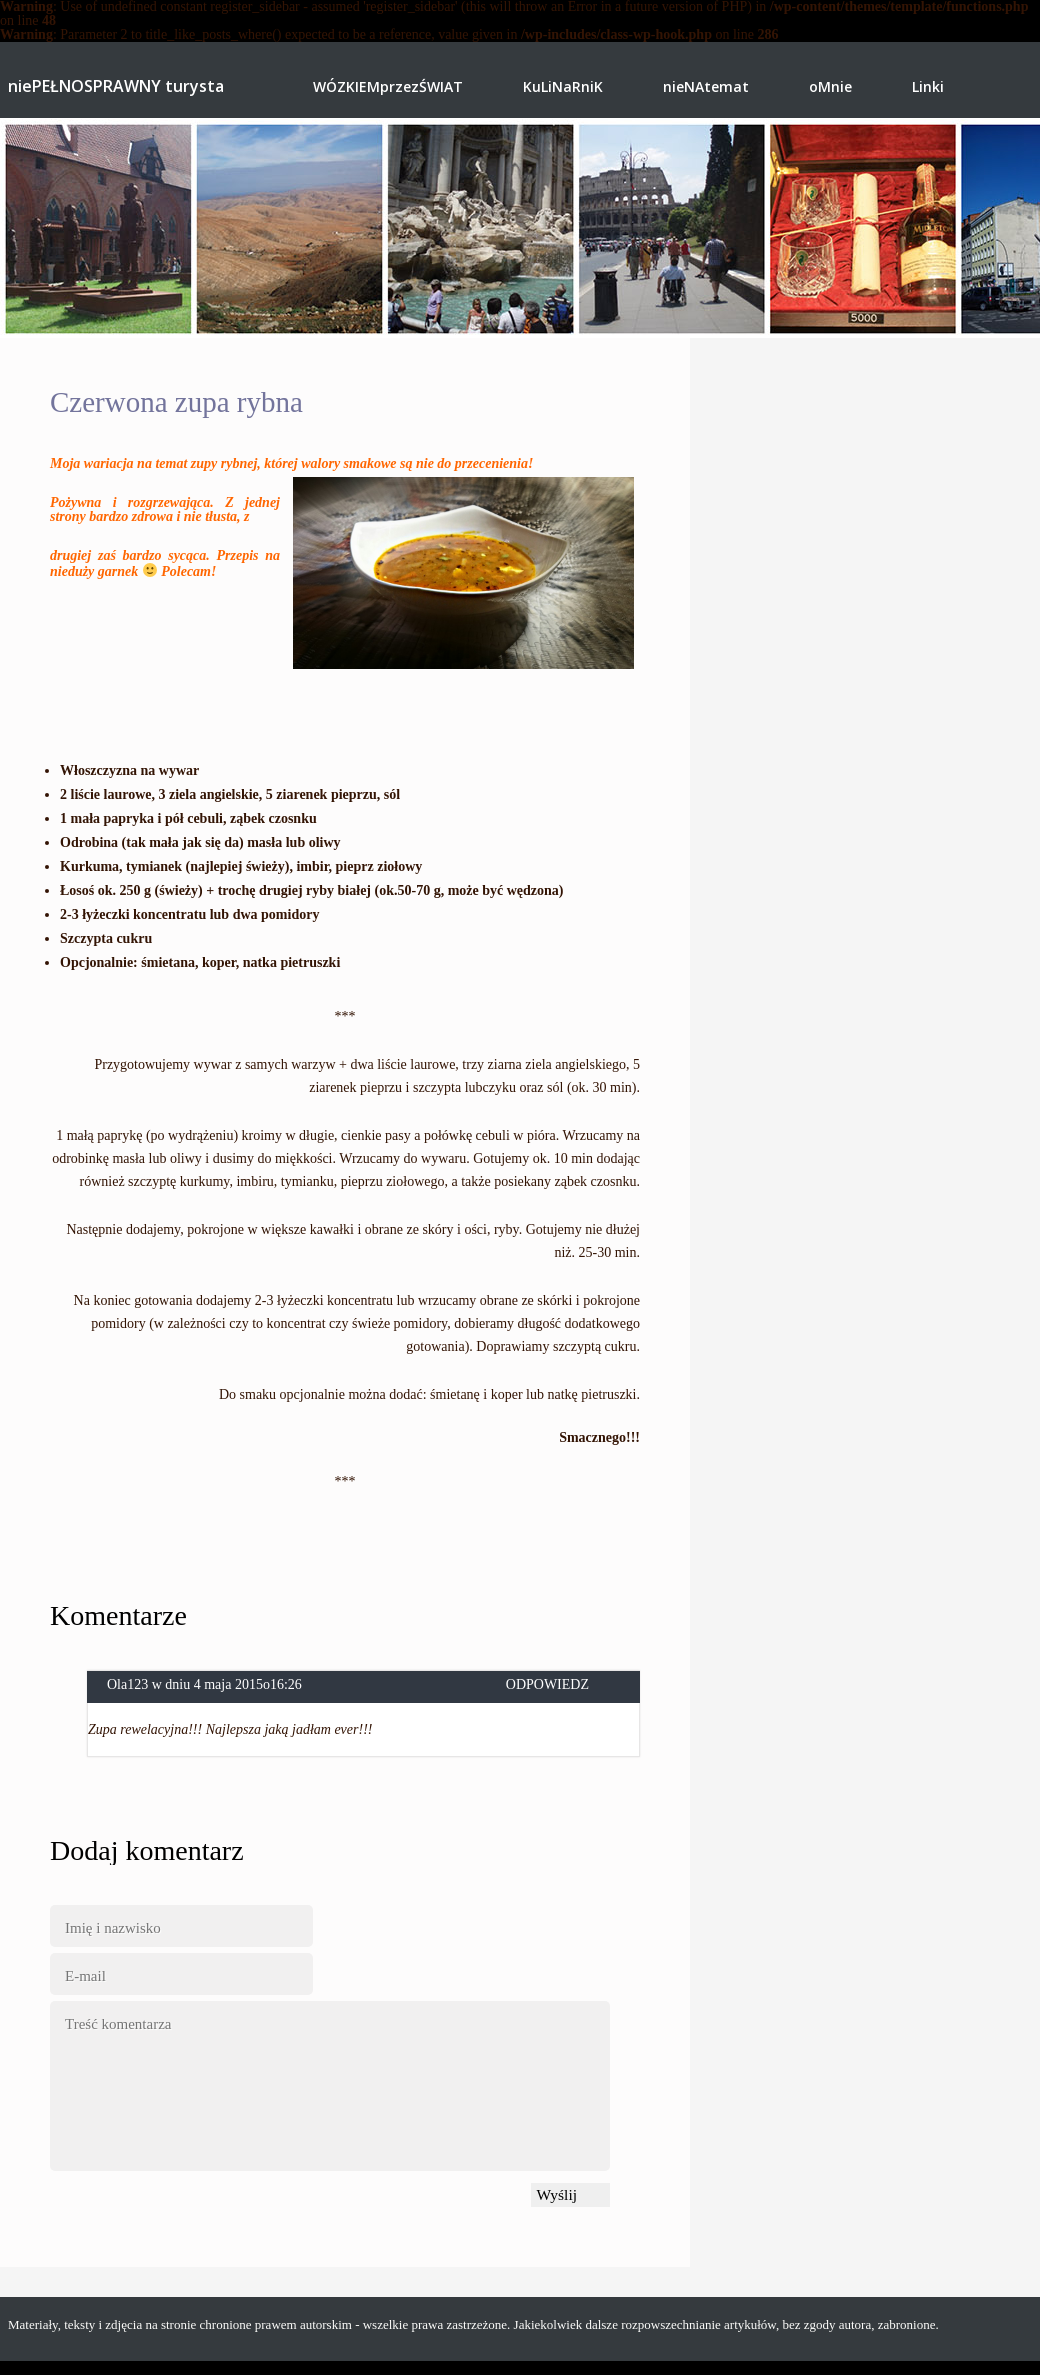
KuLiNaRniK (563, 86)
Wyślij (557, 2194)
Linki (928, 86)
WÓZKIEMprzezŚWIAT (388, 86)
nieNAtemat (706, 86)
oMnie (830, 86)
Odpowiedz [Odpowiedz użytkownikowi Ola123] (547, 1685)
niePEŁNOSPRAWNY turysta (116, 87)
